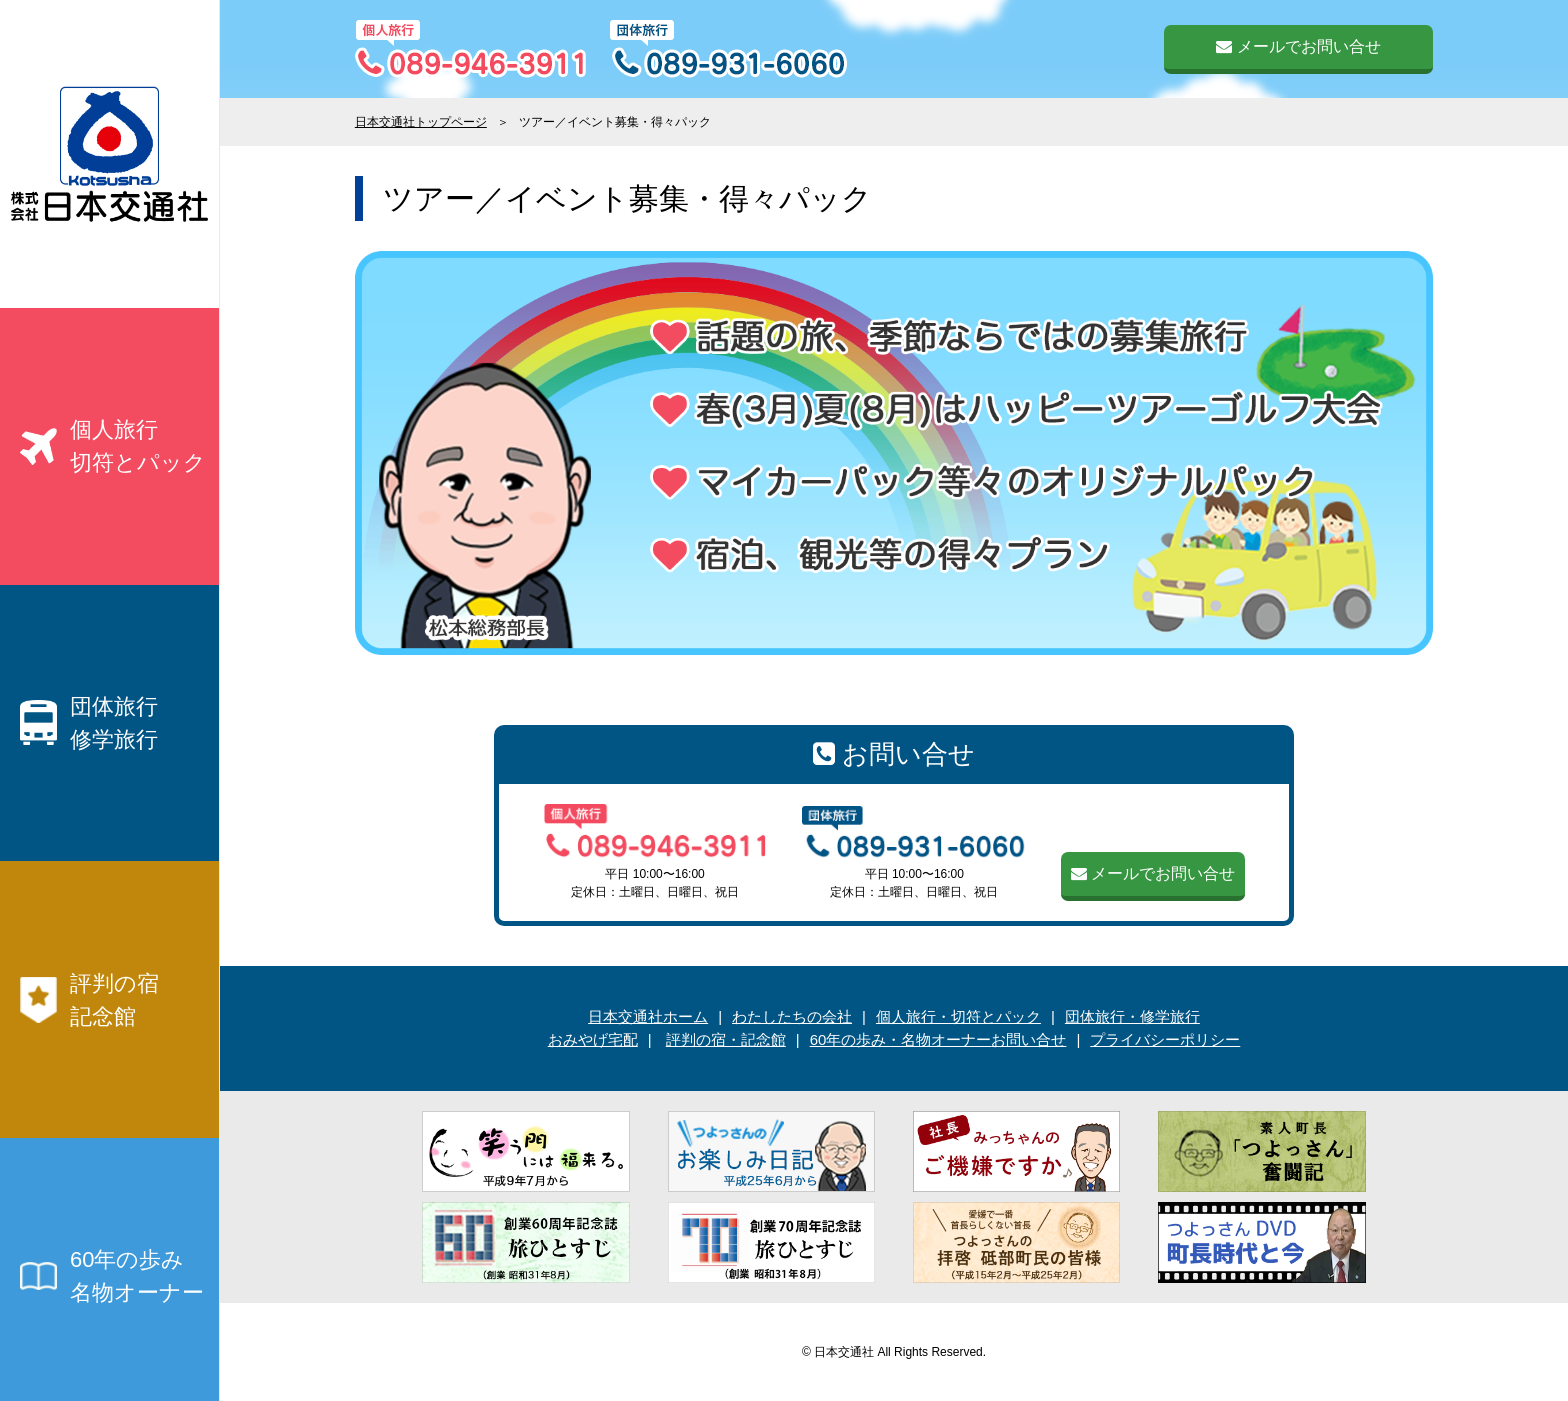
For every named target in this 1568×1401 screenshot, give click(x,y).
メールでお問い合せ (1298, 46)
